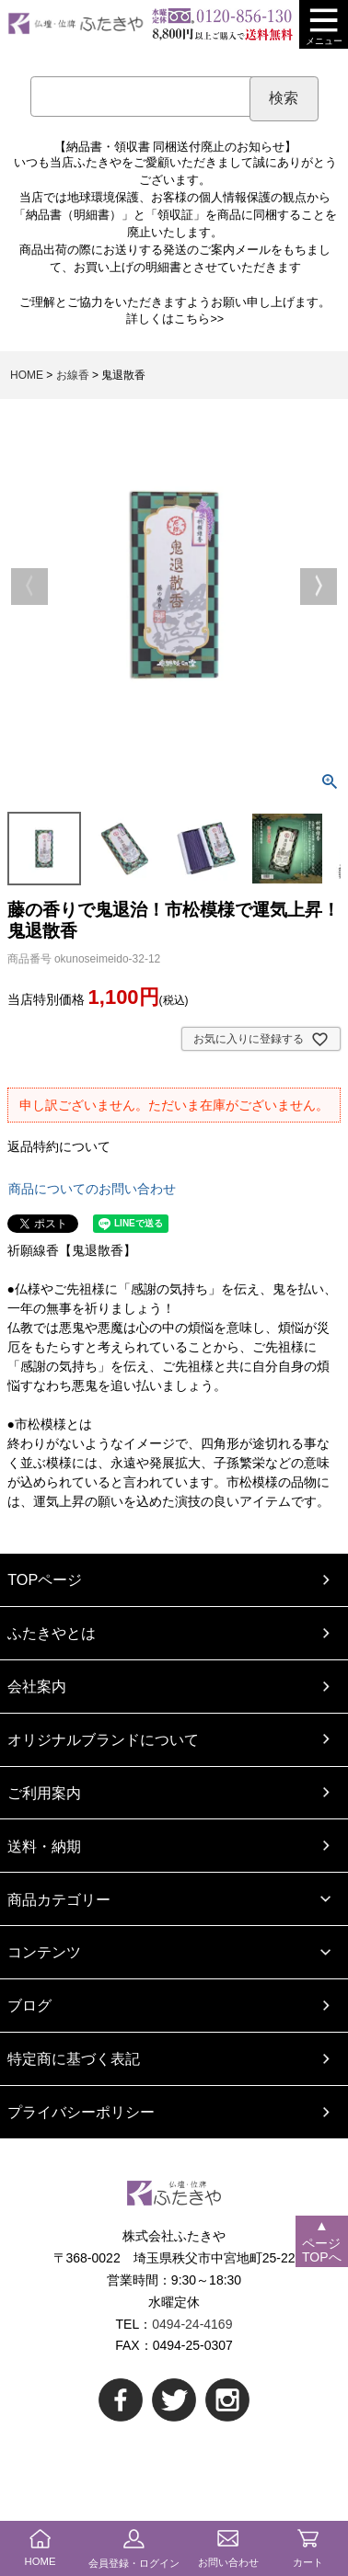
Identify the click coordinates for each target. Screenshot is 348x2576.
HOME (26, 375)
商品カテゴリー (58, 1899)
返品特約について (58, 1146)
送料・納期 (44, 1846)
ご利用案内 (44, 1792)
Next (318, 586)
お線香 (72, 375)
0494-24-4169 (192, 2324)
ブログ (29, 2005)
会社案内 (36, 1686)
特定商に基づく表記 (73, 2058)
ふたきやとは (51, 1632)
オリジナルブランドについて (103, 1739)
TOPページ (44, 1579)
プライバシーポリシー (81, 2111)
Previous (29, 586)
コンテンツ (44, 1951)
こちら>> (199, 319)
